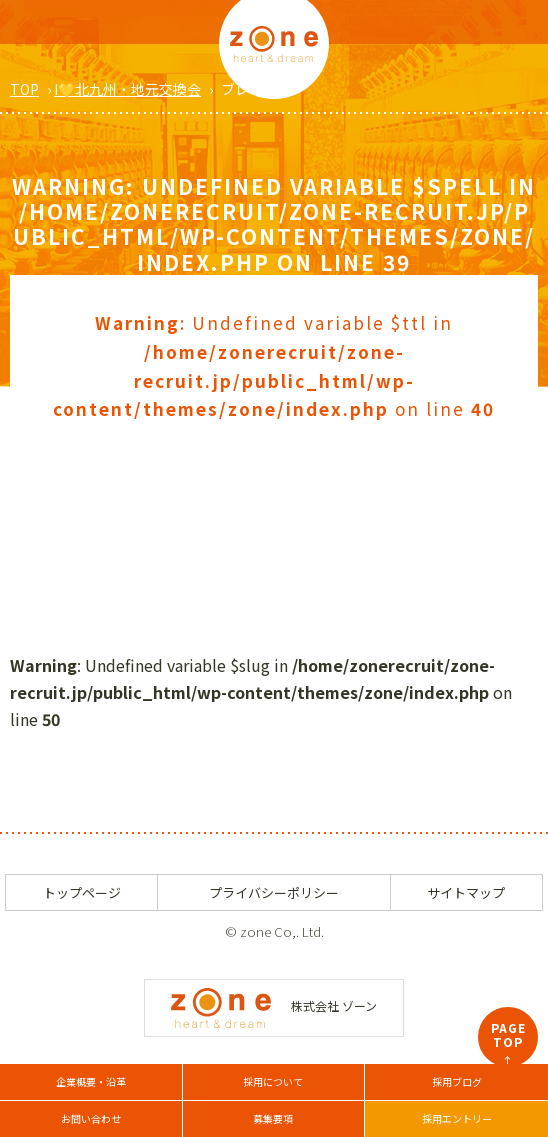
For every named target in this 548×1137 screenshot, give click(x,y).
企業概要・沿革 (91, 1081)
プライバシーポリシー (274, 892)
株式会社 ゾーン (274, 1005)
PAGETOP (508, 1043)
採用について (273, 1081)
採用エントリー (457, 1118)
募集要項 (273, 1118)
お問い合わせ (91, 1118)
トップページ (82, 892)
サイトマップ (466, 892)
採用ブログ (457, 1081)
